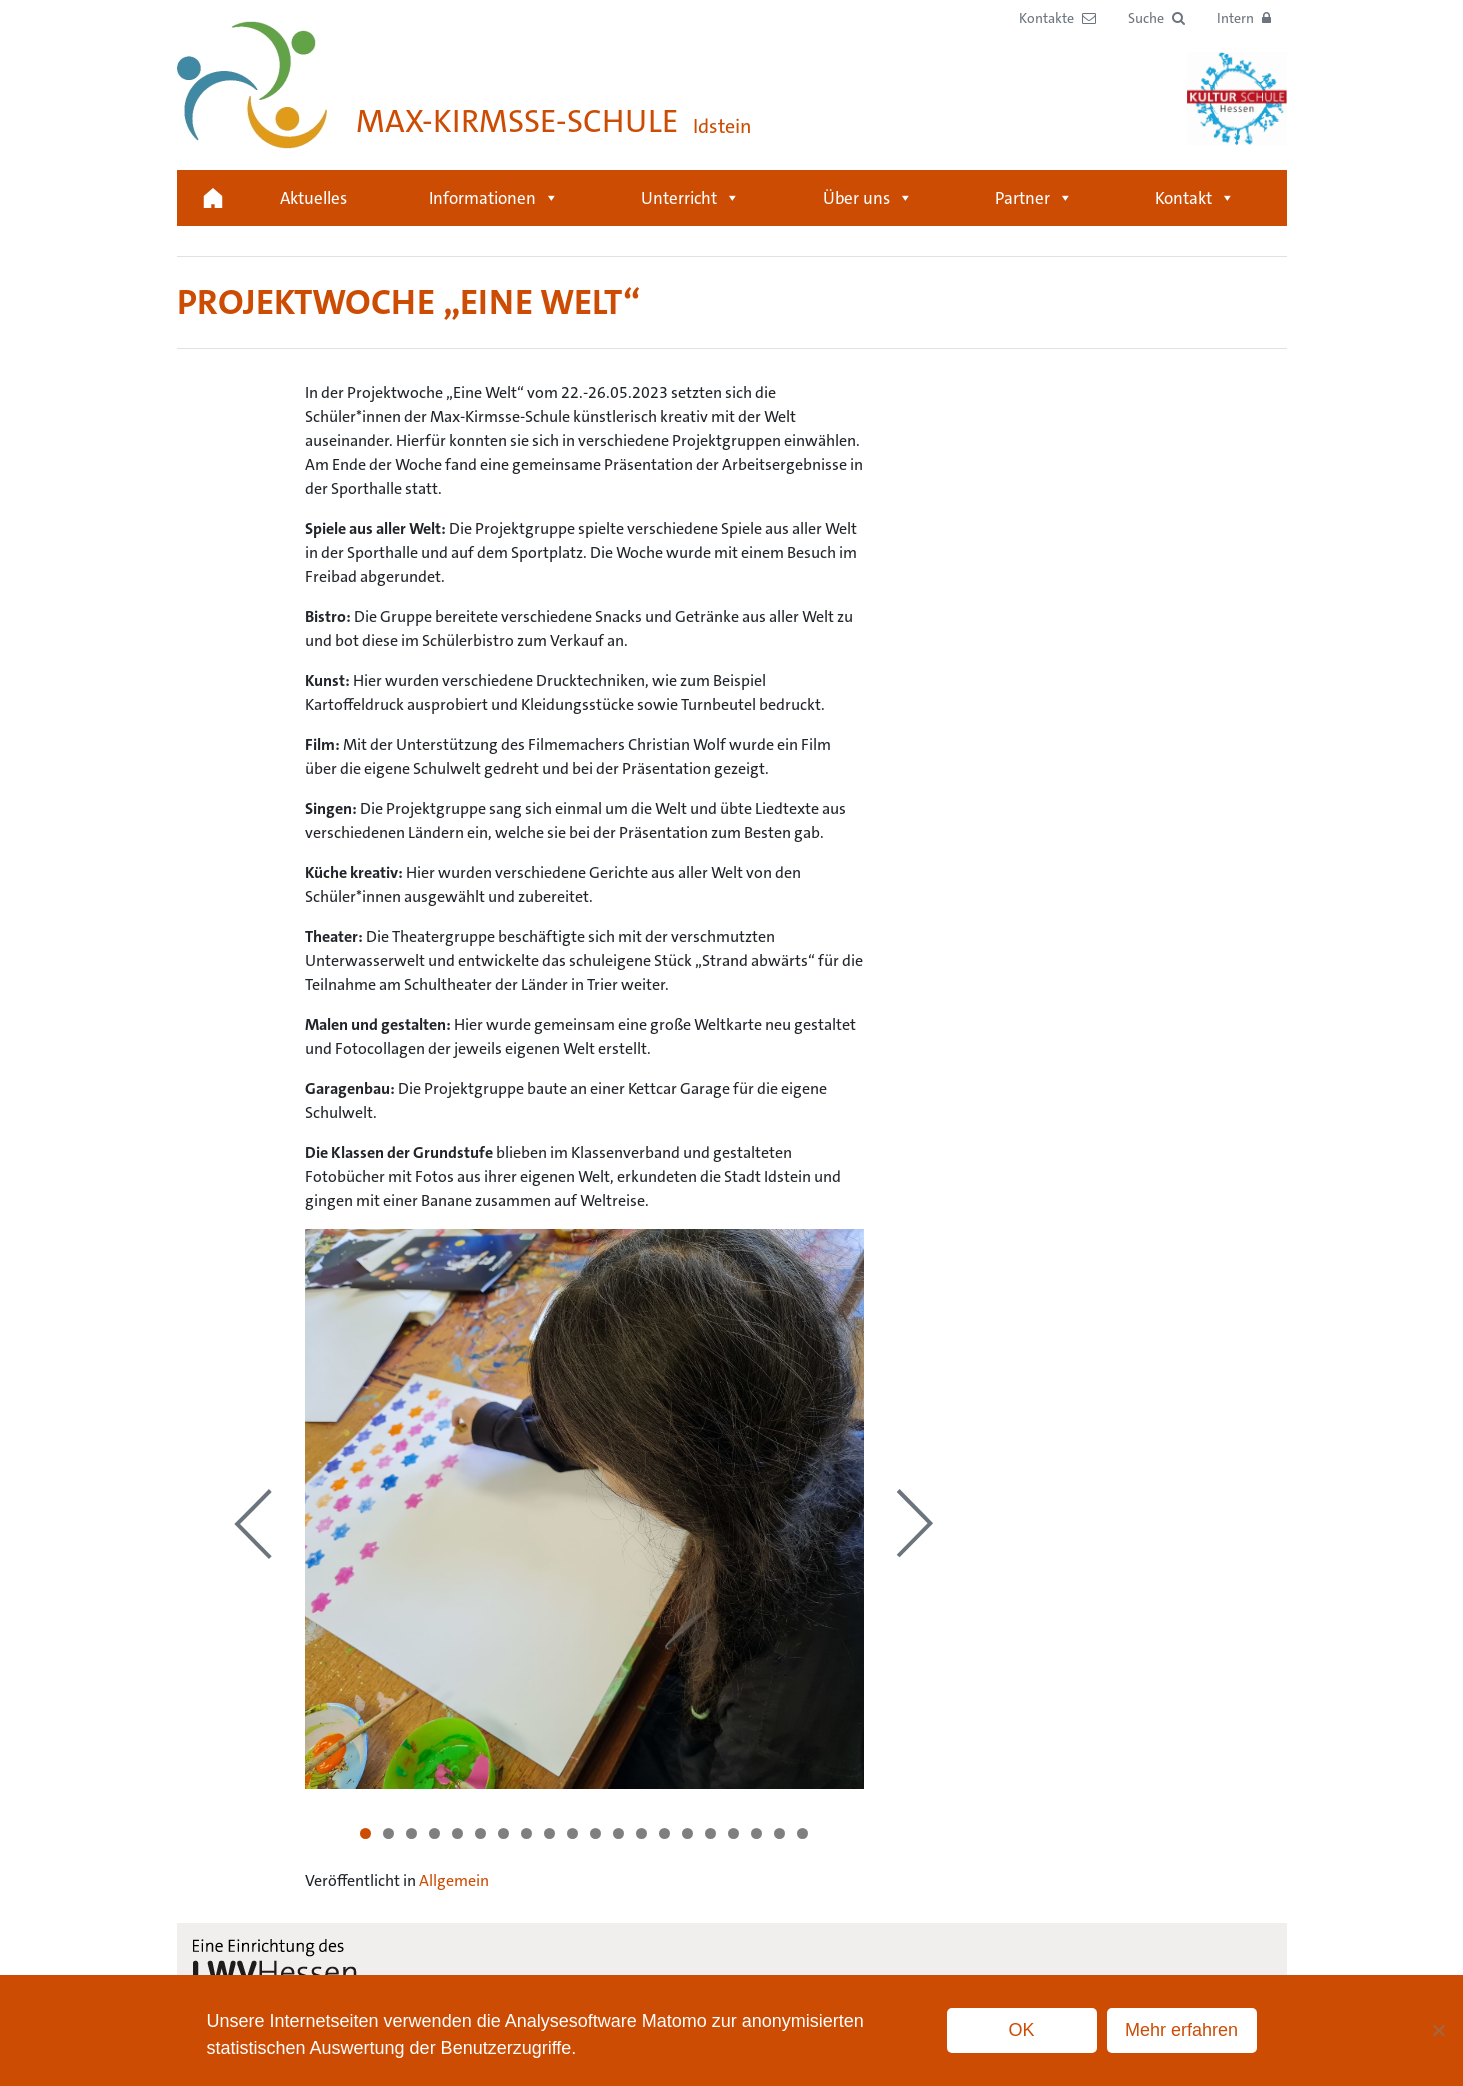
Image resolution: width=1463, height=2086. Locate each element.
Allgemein (454, 1880)
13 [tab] (641, 1833)
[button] (1156, 18)
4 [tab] (434, 1833)
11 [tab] (595, 1833)
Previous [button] (253, 1524)
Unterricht (690, 198)
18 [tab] (756, 1833)
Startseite (213, 198)
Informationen (494, 198)
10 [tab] (572, 1833)
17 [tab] (733, 1833)
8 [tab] (526, 1833)
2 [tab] (388, 1833)
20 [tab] (802, 1833)
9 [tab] (549, 1833)
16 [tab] (710, 1833)
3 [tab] (411, 1833)
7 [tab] (503, 1833)
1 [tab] (365, 1833)
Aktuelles (313, 198)
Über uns (868, 198)
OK (1021, 2030)
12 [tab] (618, 1833)
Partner (1034, 198)
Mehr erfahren (1181, 2030)
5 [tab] (457, 1833)
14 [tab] (664, 1833)
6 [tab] (480, 1833)
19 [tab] (779, 1833)
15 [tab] (687, 1833)
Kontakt (1195, 198)
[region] (584, 1508)
